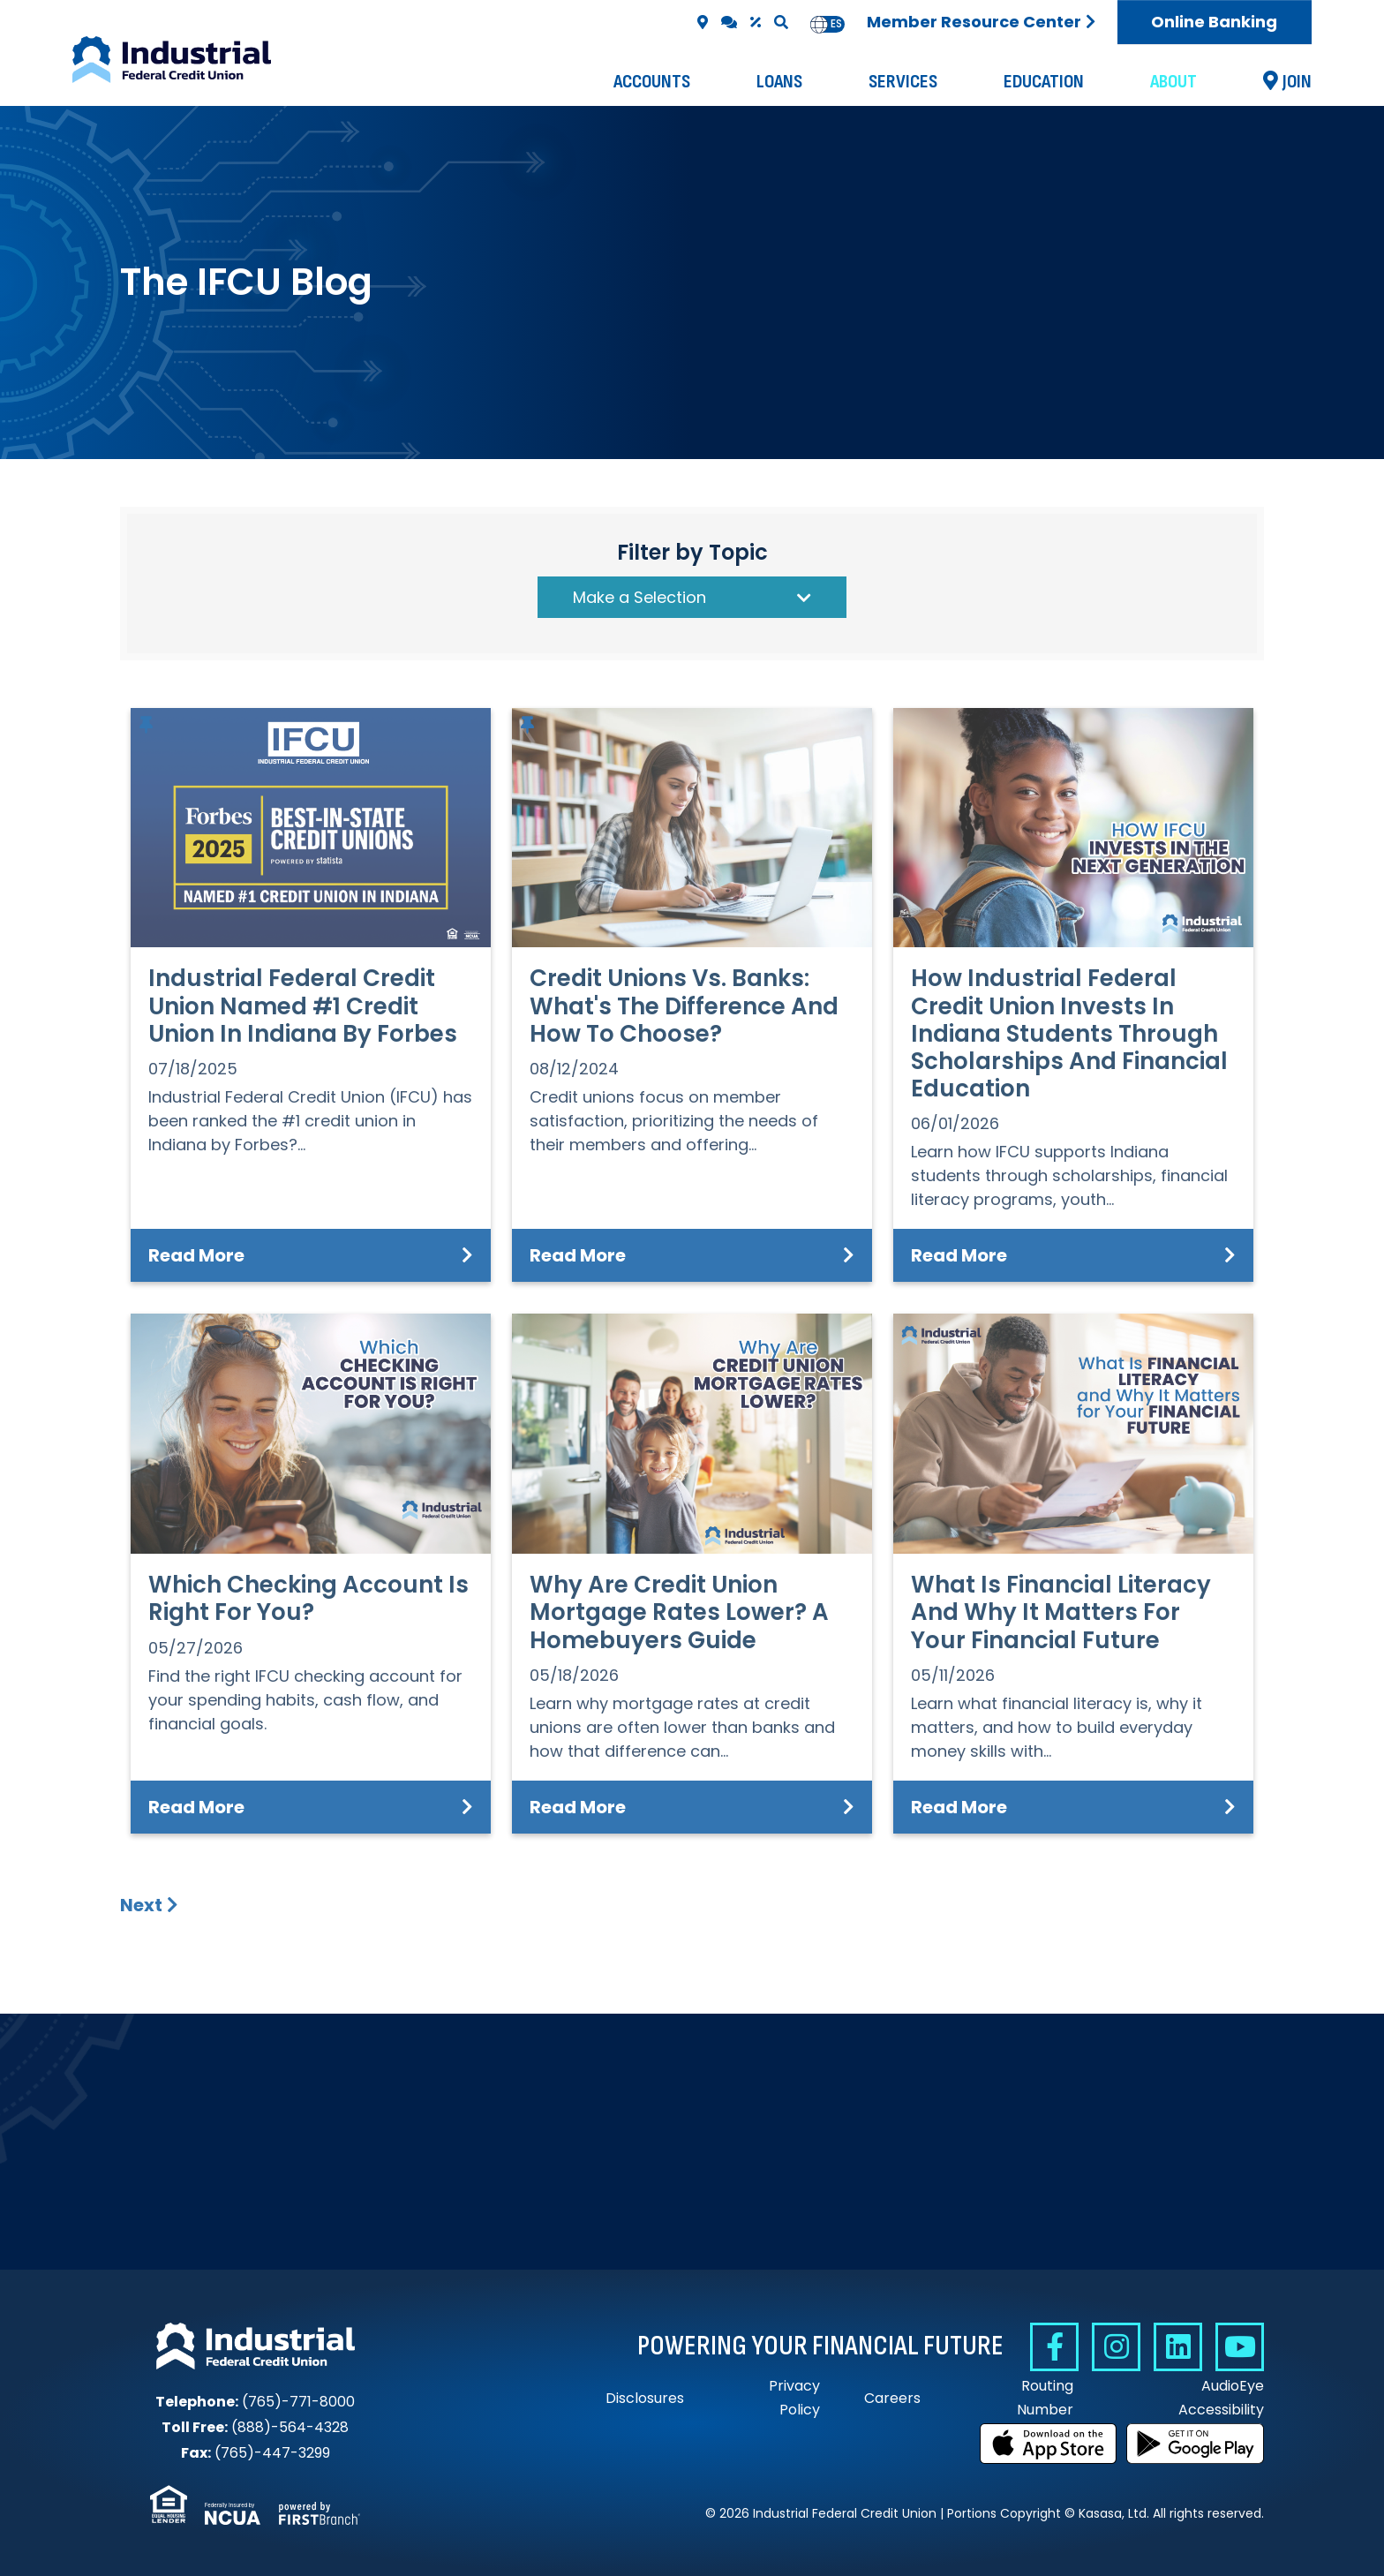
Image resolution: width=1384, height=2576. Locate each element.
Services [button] (903, 82)
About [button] (1173, 82)
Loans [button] (779, 82)
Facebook (1054, 2347)
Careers (892, 2398)
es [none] (836, 24)
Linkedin (1178, 2347)
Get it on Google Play (1195, 2443)
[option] (836, 24)
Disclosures (645, 2398)
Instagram (1116, 2347)
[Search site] (781, 22)
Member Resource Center (974, 22)
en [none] (819, 24)
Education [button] (1044, 82)
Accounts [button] (651, 82)
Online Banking (1214, 22)
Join (1297, 82)
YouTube (1239, 2347)
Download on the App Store (1048, 2443)
